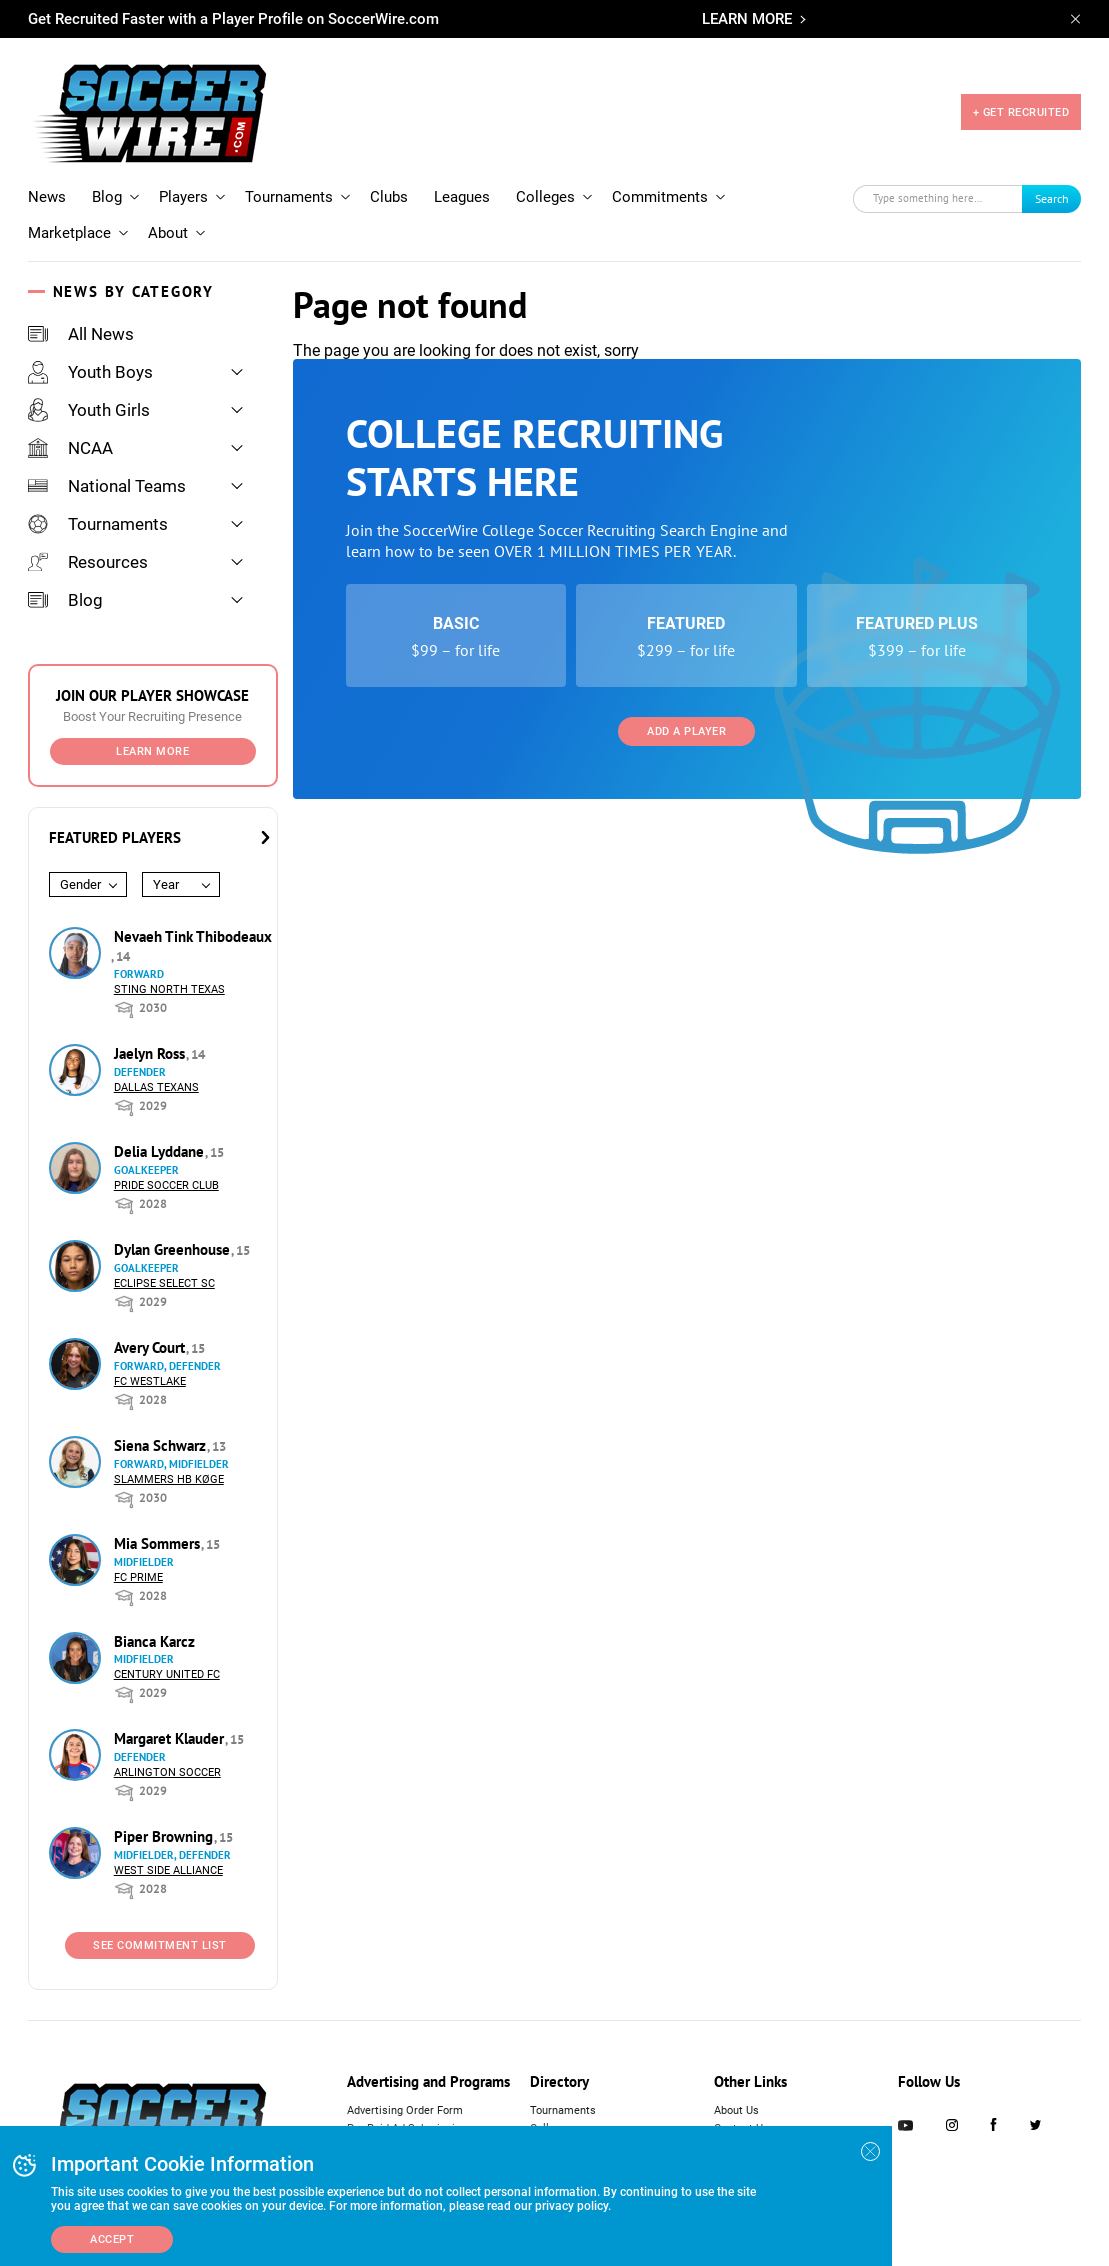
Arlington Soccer (167, 1772)
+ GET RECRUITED (1021, 112)
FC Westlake (150, 1381)
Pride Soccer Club (166, 1185)
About (168, 233)
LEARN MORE (747, 19)
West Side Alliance (168, 1870)
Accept (112, 2239)
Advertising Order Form (405, 2110)
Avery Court (151, 1347)
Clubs (389, 197)
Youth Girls (89, 410)
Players (183, 197)
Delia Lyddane (161, 1151)
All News (81, 334)
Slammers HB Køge (169, 1479)
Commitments (660, 197)
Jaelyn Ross (151, 1053)
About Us (736, 2110)
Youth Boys (90, 372)
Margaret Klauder (171, 1738)
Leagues (462, 197)
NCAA (70, 448)
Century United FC (167, 1674)
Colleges (545, 197)
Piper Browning (165, 1836)
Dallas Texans (156, 1087)
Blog (107, 197)
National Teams (107, 486)
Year (166, 884)
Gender (80, 884)
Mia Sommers (159, 1543)
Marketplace (69, 233)
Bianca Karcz (154, 1641)
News (47, 197)
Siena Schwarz (162, 1445)
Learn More (152, 751)
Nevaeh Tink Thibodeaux (193, 936)
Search (1052, 198)
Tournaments (289, 197)
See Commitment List (160, 1945)
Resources (88, 562)
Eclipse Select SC (164, 1283)
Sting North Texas (169, 989)
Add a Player (686, 731)
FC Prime (138, 1577)
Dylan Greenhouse (174, 1249)
